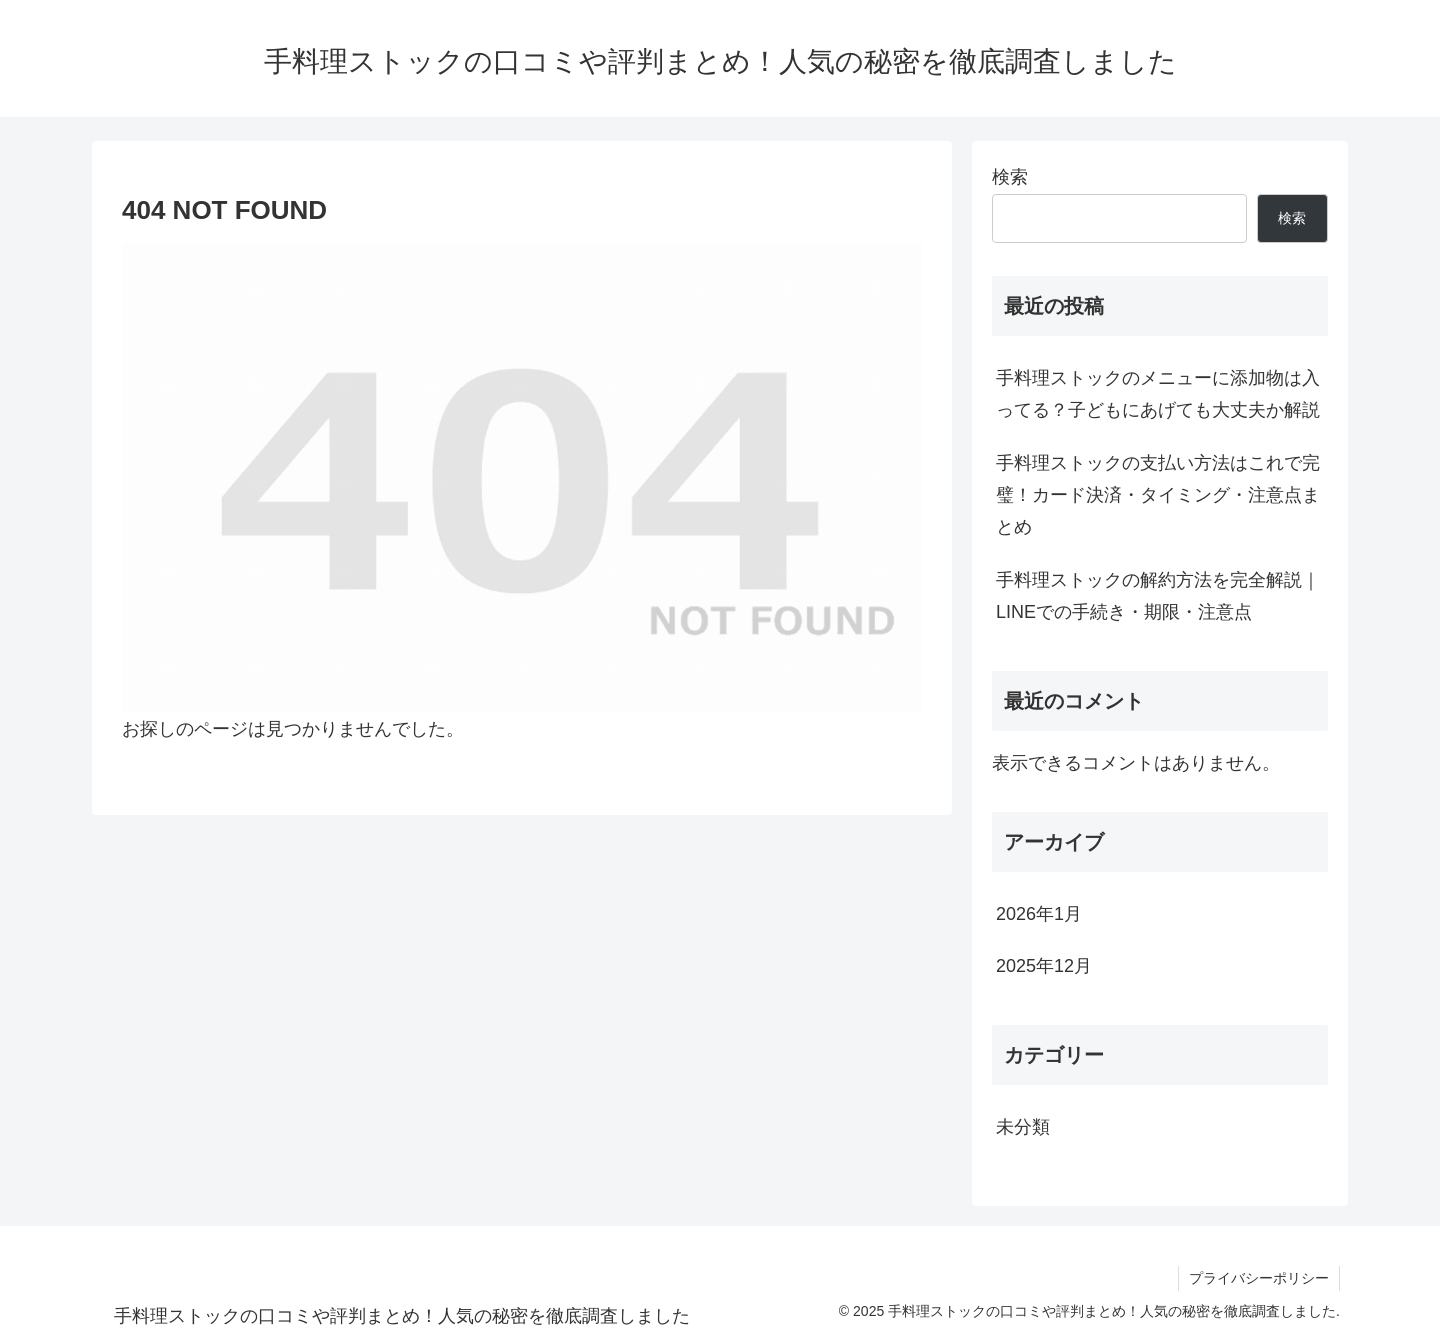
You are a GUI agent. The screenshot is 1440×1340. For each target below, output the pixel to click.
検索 (1010, 177)
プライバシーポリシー (1259, 1278)
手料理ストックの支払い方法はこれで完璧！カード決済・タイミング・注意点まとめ (1158, 495)
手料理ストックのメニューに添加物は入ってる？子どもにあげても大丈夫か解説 (1158, 394)
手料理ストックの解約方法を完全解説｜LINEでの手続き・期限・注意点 (1158, 596)
